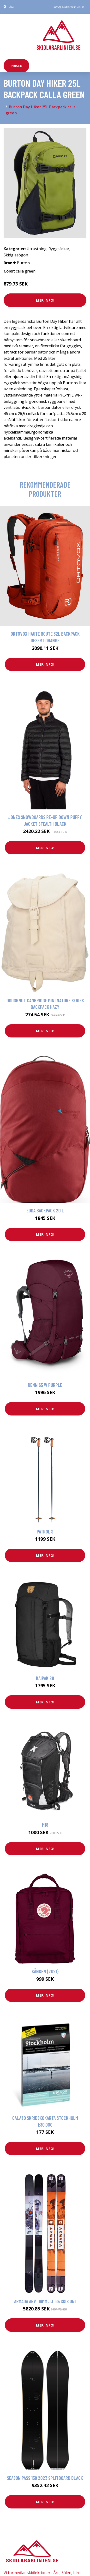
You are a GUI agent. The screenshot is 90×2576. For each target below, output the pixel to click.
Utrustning (37, 248)
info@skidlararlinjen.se (69, 7)
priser (16, 65)
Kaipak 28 (45, 1678)
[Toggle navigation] (10, 36)
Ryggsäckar (58, 248)
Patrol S (45, 1531)
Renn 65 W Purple (45, 1385)
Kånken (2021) (45, 1971)
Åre (11, 7)
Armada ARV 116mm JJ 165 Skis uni (45, 2301)
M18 (45, 1825)
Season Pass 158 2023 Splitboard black (45, 2478)
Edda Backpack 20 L (45, 1210)
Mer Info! (45, 300)
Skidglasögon (16, 255)
